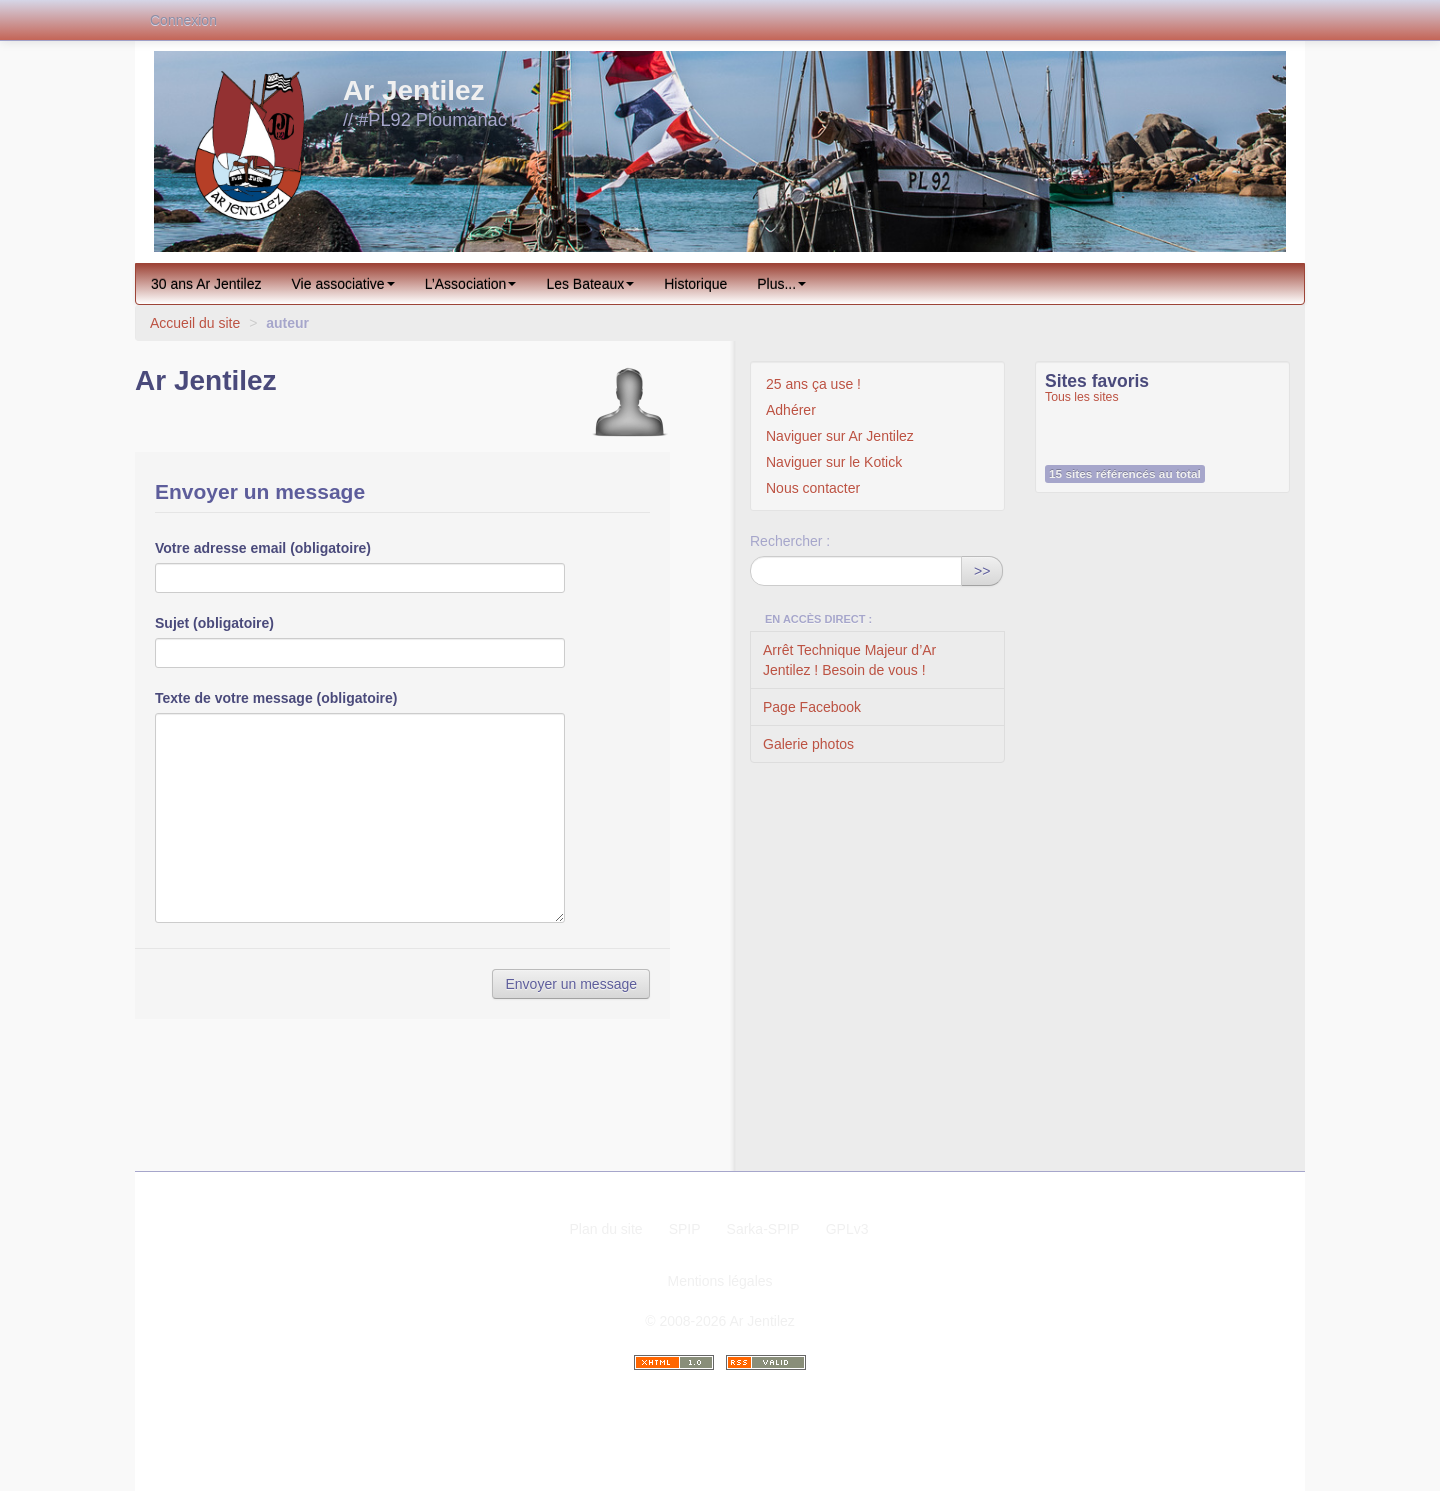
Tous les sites (1082, 397)
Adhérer (791, 410)
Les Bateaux (590, 284)
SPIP (685, 1229)
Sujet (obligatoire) (214, 623)
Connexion (183, 20)
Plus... (781, 284)
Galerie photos (808, 744)
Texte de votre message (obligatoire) (276, 698)
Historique (695, 284)
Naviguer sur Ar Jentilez (840, 436)
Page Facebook (812, 707)
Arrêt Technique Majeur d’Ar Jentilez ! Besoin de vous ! (849, 660)
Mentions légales (719, 1281)
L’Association (471, 284)
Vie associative (343, 284)
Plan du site (605, 1229)
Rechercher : (790, 541)
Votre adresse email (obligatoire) (263, 548)
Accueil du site (195, 323)
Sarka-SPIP (763, 1229)
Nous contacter (813, 488)
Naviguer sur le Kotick (834, 462)
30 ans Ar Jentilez (206, 284)
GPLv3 (847, 1229)
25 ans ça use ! (813, 384)
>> (982, 571)
